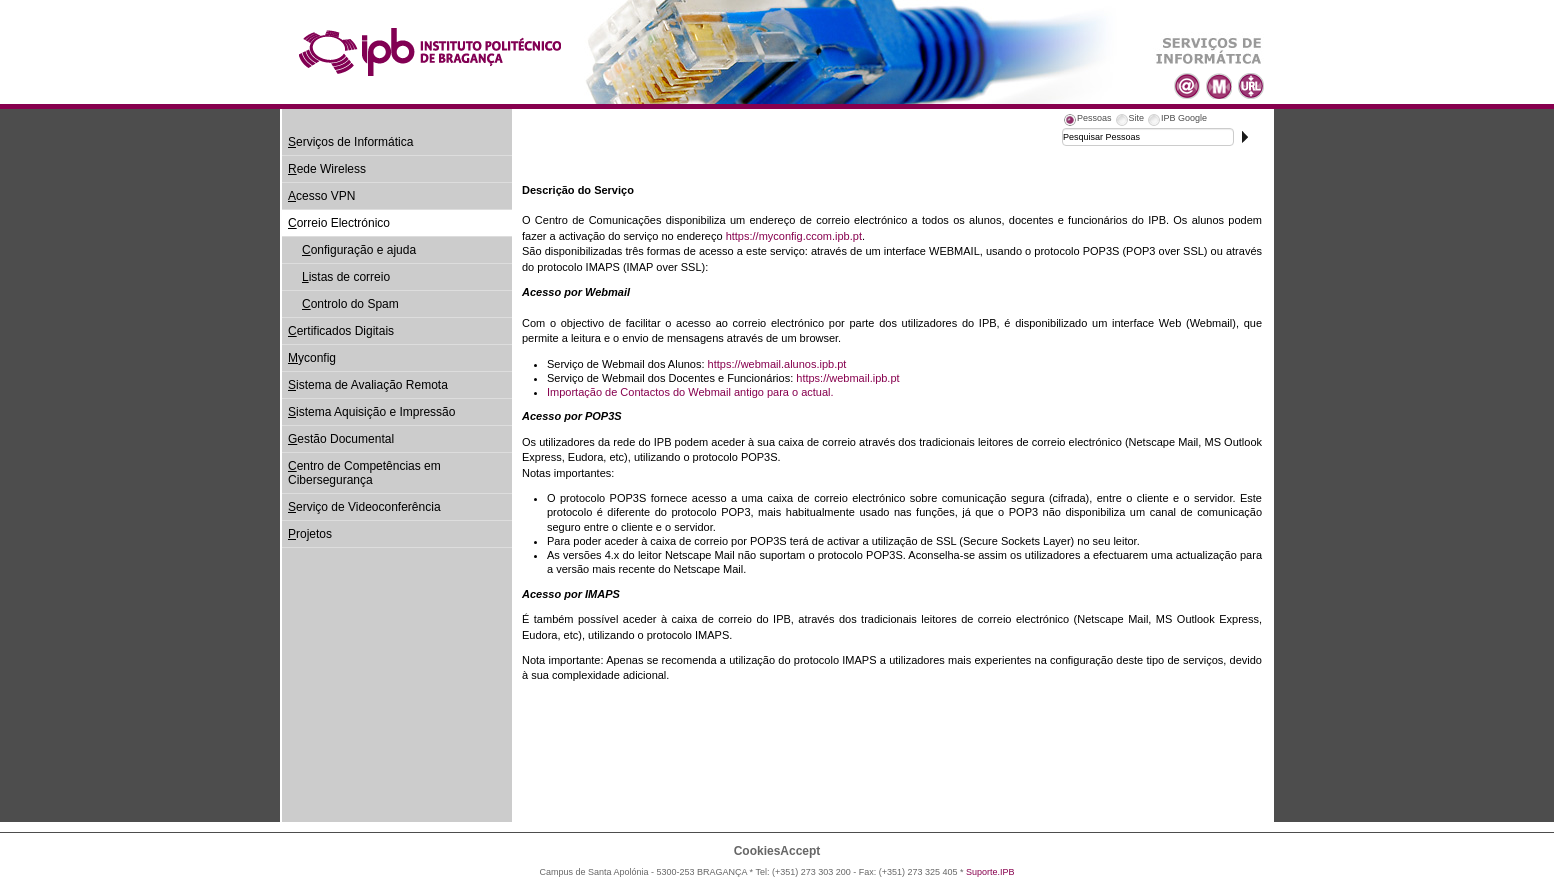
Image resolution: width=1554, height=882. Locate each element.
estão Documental (341, 439)
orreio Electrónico (339, 223)
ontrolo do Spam (350, 304)
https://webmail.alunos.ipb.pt (777, 364)
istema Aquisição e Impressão (371, 412)
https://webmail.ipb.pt (847, 378)
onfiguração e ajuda (359, 250)
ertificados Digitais (341, 331)
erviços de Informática (350, 142)
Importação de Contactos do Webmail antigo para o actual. (690, 392)
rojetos (310, 534)
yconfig (312, 358)
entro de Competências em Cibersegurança (364, 473)
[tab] (1087, 121)
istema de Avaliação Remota (368, 385)
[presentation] (1087, 121)
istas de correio (346, 277)
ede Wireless (327, 169)
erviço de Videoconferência (364, 507)
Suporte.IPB (990, 872)
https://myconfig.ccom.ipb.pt (794, 236)
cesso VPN (321, 196)
